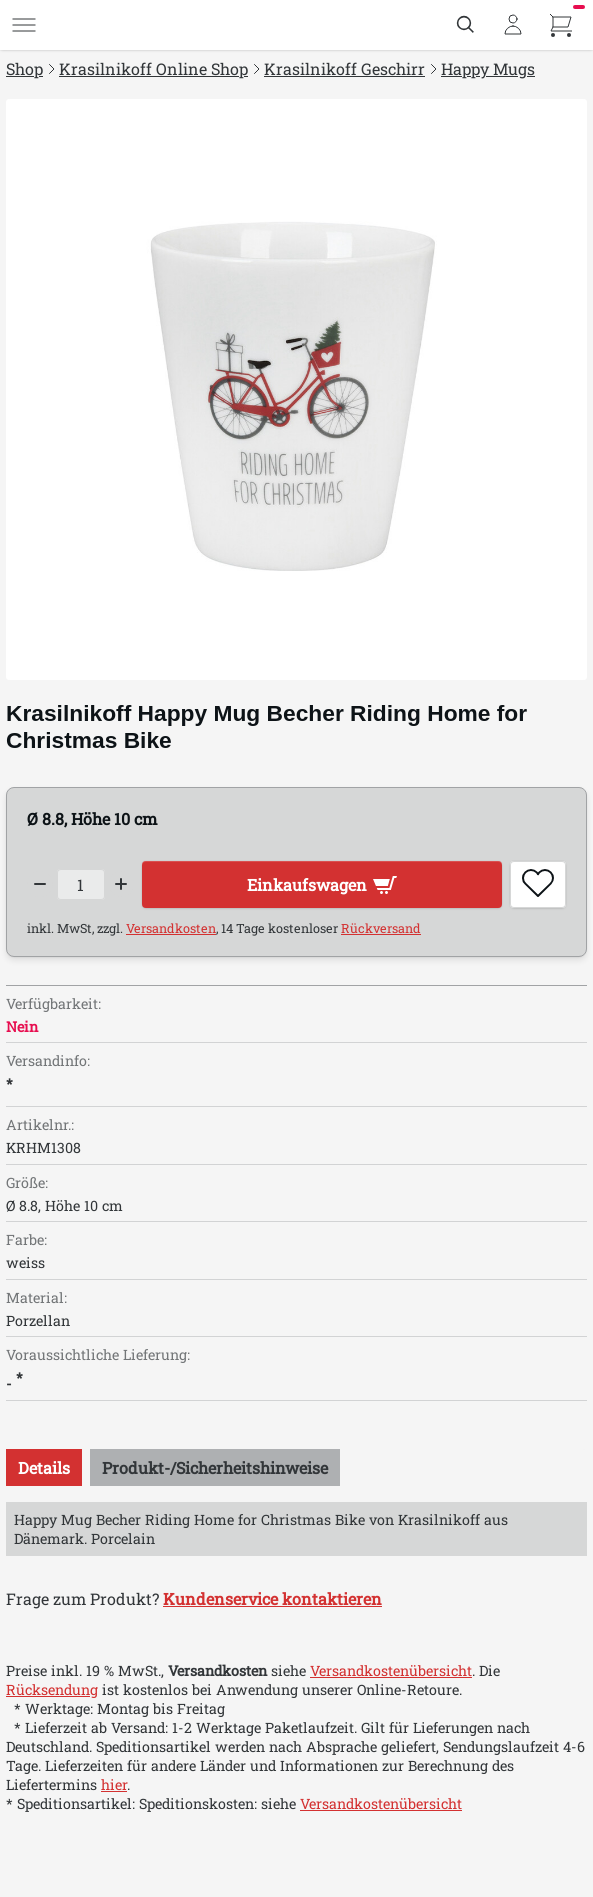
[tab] (44, 1467)
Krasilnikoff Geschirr (344, 68)
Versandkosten (171, 928)
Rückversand (381, 928)
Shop (24, 68)
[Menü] (24, 25)
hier (114, 1784)
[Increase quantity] (122, 884)
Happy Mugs (488, 68)
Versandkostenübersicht (391, 1670)
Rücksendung (52, 1689)
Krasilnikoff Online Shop (153, 68)
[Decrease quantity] (40, 884)
